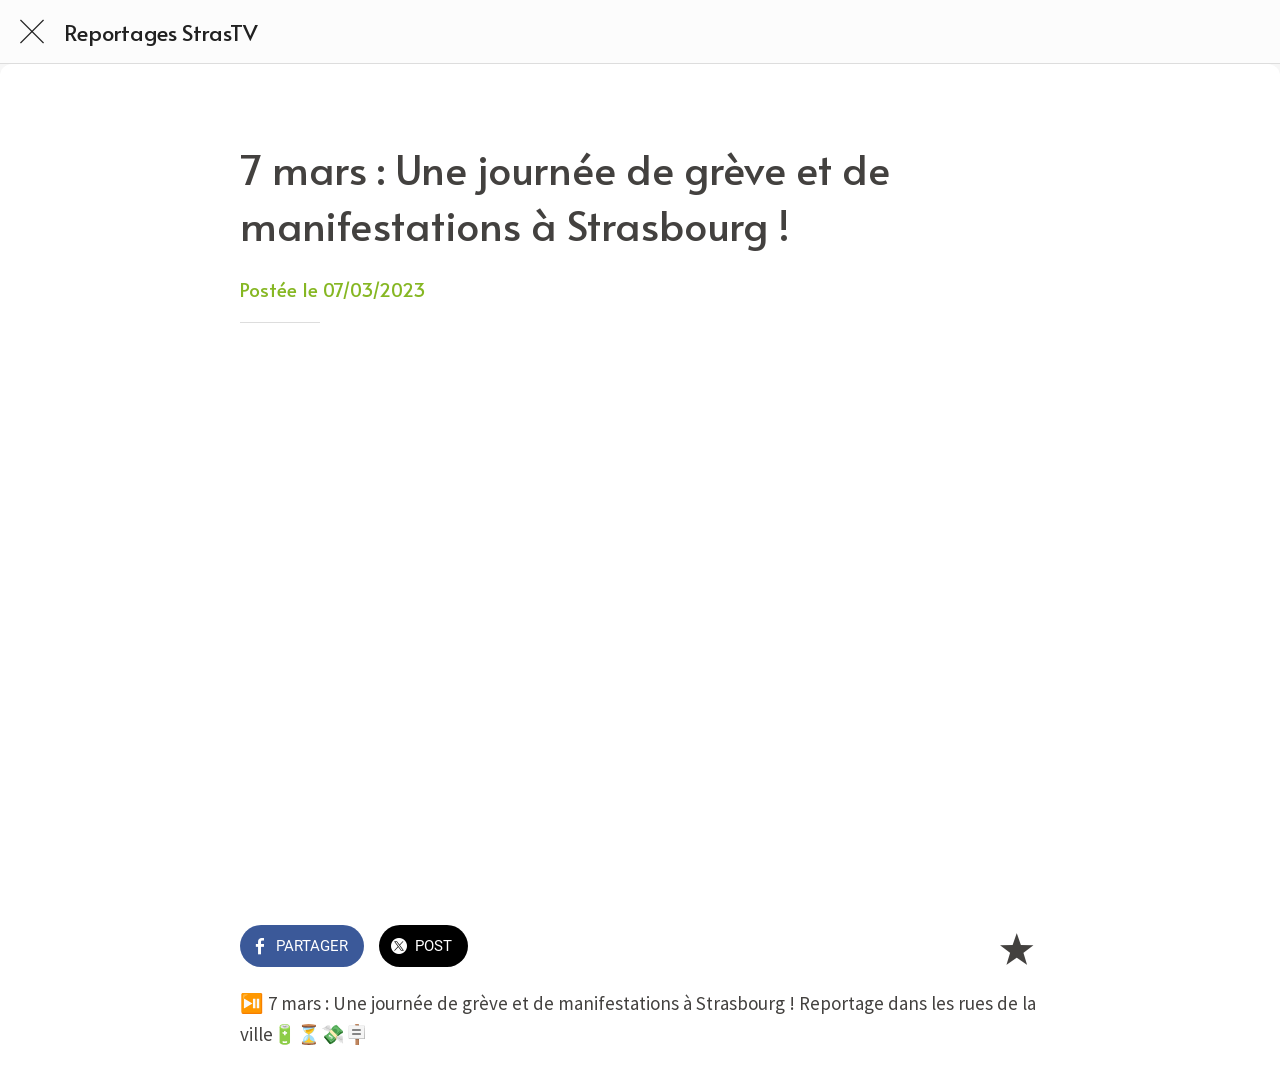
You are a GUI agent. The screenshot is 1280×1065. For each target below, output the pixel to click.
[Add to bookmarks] (1016, 948)
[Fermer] (32, 32)
